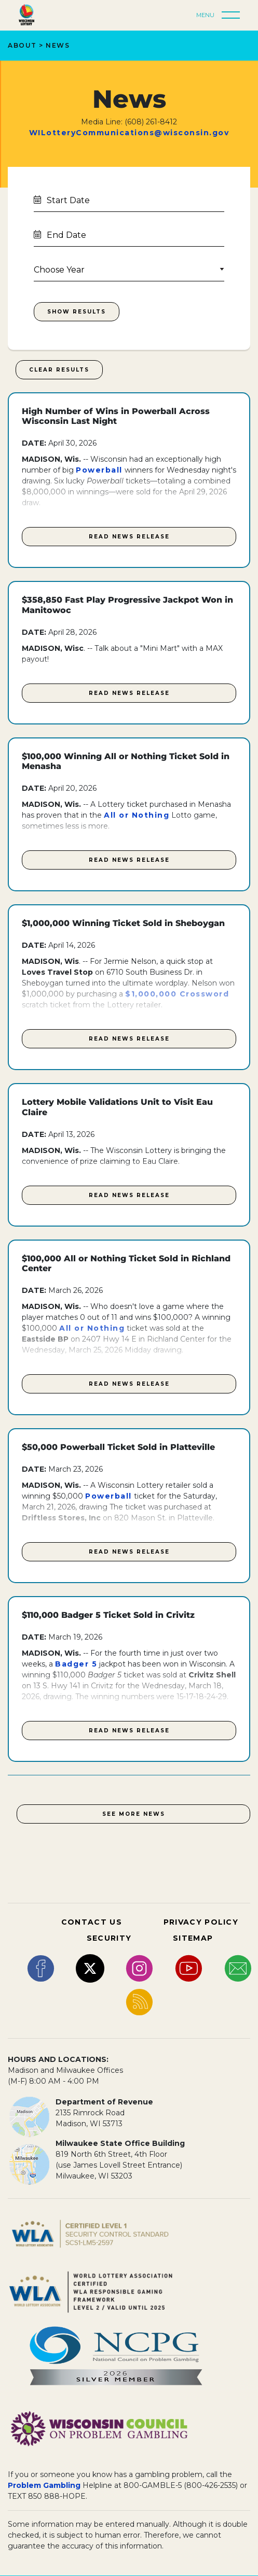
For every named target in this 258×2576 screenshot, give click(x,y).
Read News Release (129, 536)
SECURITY (109, 1938)
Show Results (76, 311)
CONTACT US (91, 1922)
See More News (133, 1814)
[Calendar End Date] (129, 234)
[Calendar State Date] (129, 200)
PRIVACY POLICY (201, 1922)
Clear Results (59, 369)
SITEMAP (193, 1938)
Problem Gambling (44, 2485)
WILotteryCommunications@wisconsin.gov (129, 132)
